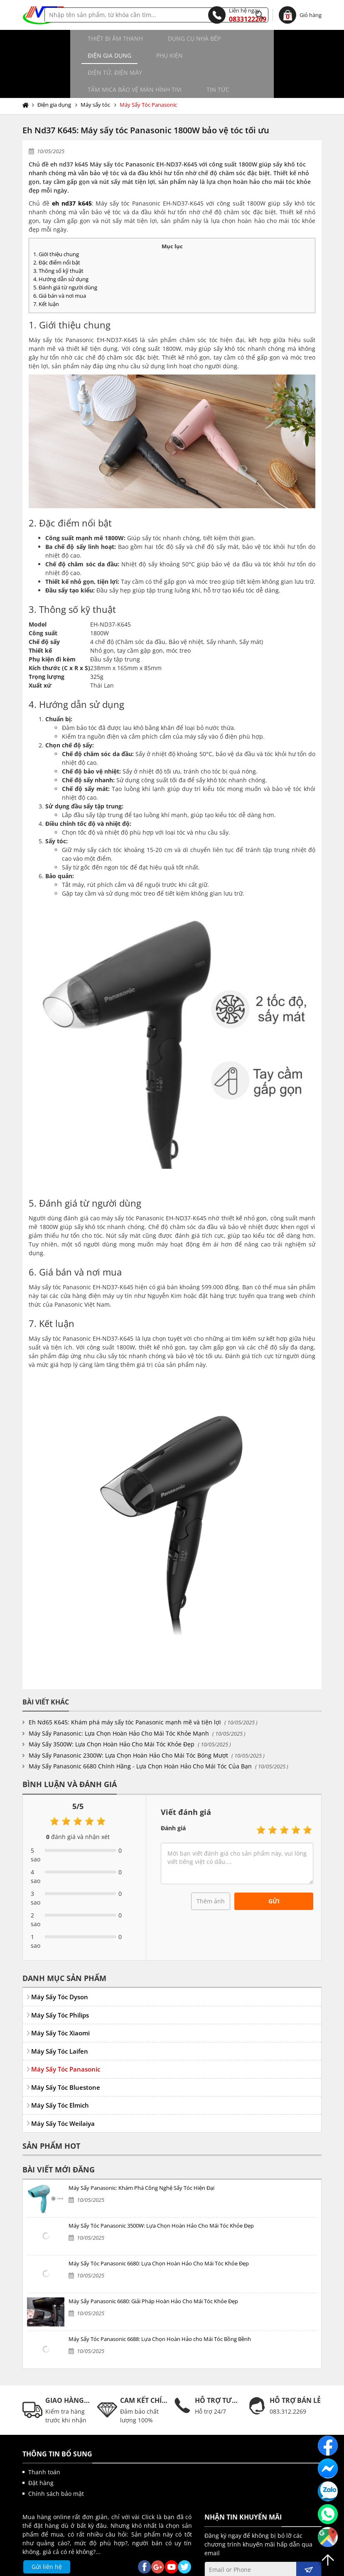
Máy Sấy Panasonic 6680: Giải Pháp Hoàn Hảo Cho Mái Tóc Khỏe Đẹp (153, 2267)
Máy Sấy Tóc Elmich (60, 2071)
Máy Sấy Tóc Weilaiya (63, 2089)
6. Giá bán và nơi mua (59, 261)
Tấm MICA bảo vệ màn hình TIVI (161, 55)
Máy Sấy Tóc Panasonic (148, 70)
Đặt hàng (41, 2449)
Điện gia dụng (214, 38)
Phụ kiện (274, 38)
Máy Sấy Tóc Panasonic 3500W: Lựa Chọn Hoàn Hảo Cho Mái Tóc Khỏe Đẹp (161, 2191)
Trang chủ (27, 71)
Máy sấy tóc (95, 70)
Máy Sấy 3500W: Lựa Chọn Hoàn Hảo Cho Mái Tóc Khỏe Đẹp (111, 1710)
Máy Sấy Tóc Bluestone (65, 2053)
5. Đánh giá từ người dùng (65, 253)
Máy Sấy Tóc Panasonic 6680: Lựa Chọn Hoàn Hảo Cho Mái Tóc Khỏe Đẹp (159, 2229)
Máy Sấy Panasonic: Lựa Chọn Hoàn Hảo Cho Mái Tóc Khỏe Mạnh (119, 1699)
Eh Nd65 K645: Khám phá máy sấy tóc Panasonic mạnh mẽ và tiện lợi (125, 1688)
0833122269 (237, 15)
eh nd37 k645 (72, 169)
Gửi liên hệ (47, 2533)
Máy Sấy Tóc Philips (60, 1981)
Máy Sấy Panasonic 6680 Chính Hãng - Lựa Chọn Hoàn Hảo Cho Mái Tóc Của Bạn (140, 1732)
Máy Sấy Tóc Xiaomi (60, 1999)
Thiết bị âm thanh (62, 38)
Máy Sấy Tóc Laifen (59, 2017)
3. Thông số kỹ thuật (58, 236)
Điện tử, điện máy (62, 55)
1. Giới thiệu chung (56, 220)
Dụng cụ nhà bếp (141, 38)
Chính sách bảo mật (56, 2459)
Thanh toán (44, 2438)
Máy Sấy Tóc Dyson (59, 1963)
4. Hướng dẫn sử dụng (60, 245)
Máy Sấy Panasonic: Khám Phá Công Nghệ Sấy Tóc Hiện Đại (141, 2153)
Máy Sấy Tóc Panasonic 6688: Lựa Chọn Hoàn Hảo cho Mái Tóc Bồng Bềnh (160, 2305)
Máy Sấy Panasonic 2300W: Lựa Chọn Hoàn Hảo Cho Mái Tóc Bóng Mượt (128, 1721)
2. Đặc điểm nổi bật (56, 228)
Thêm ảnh (211, 1867)
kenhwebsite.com (253, 2567)
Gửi (274, 1867)
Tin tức (244, 55)
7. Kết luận (46, 270)
